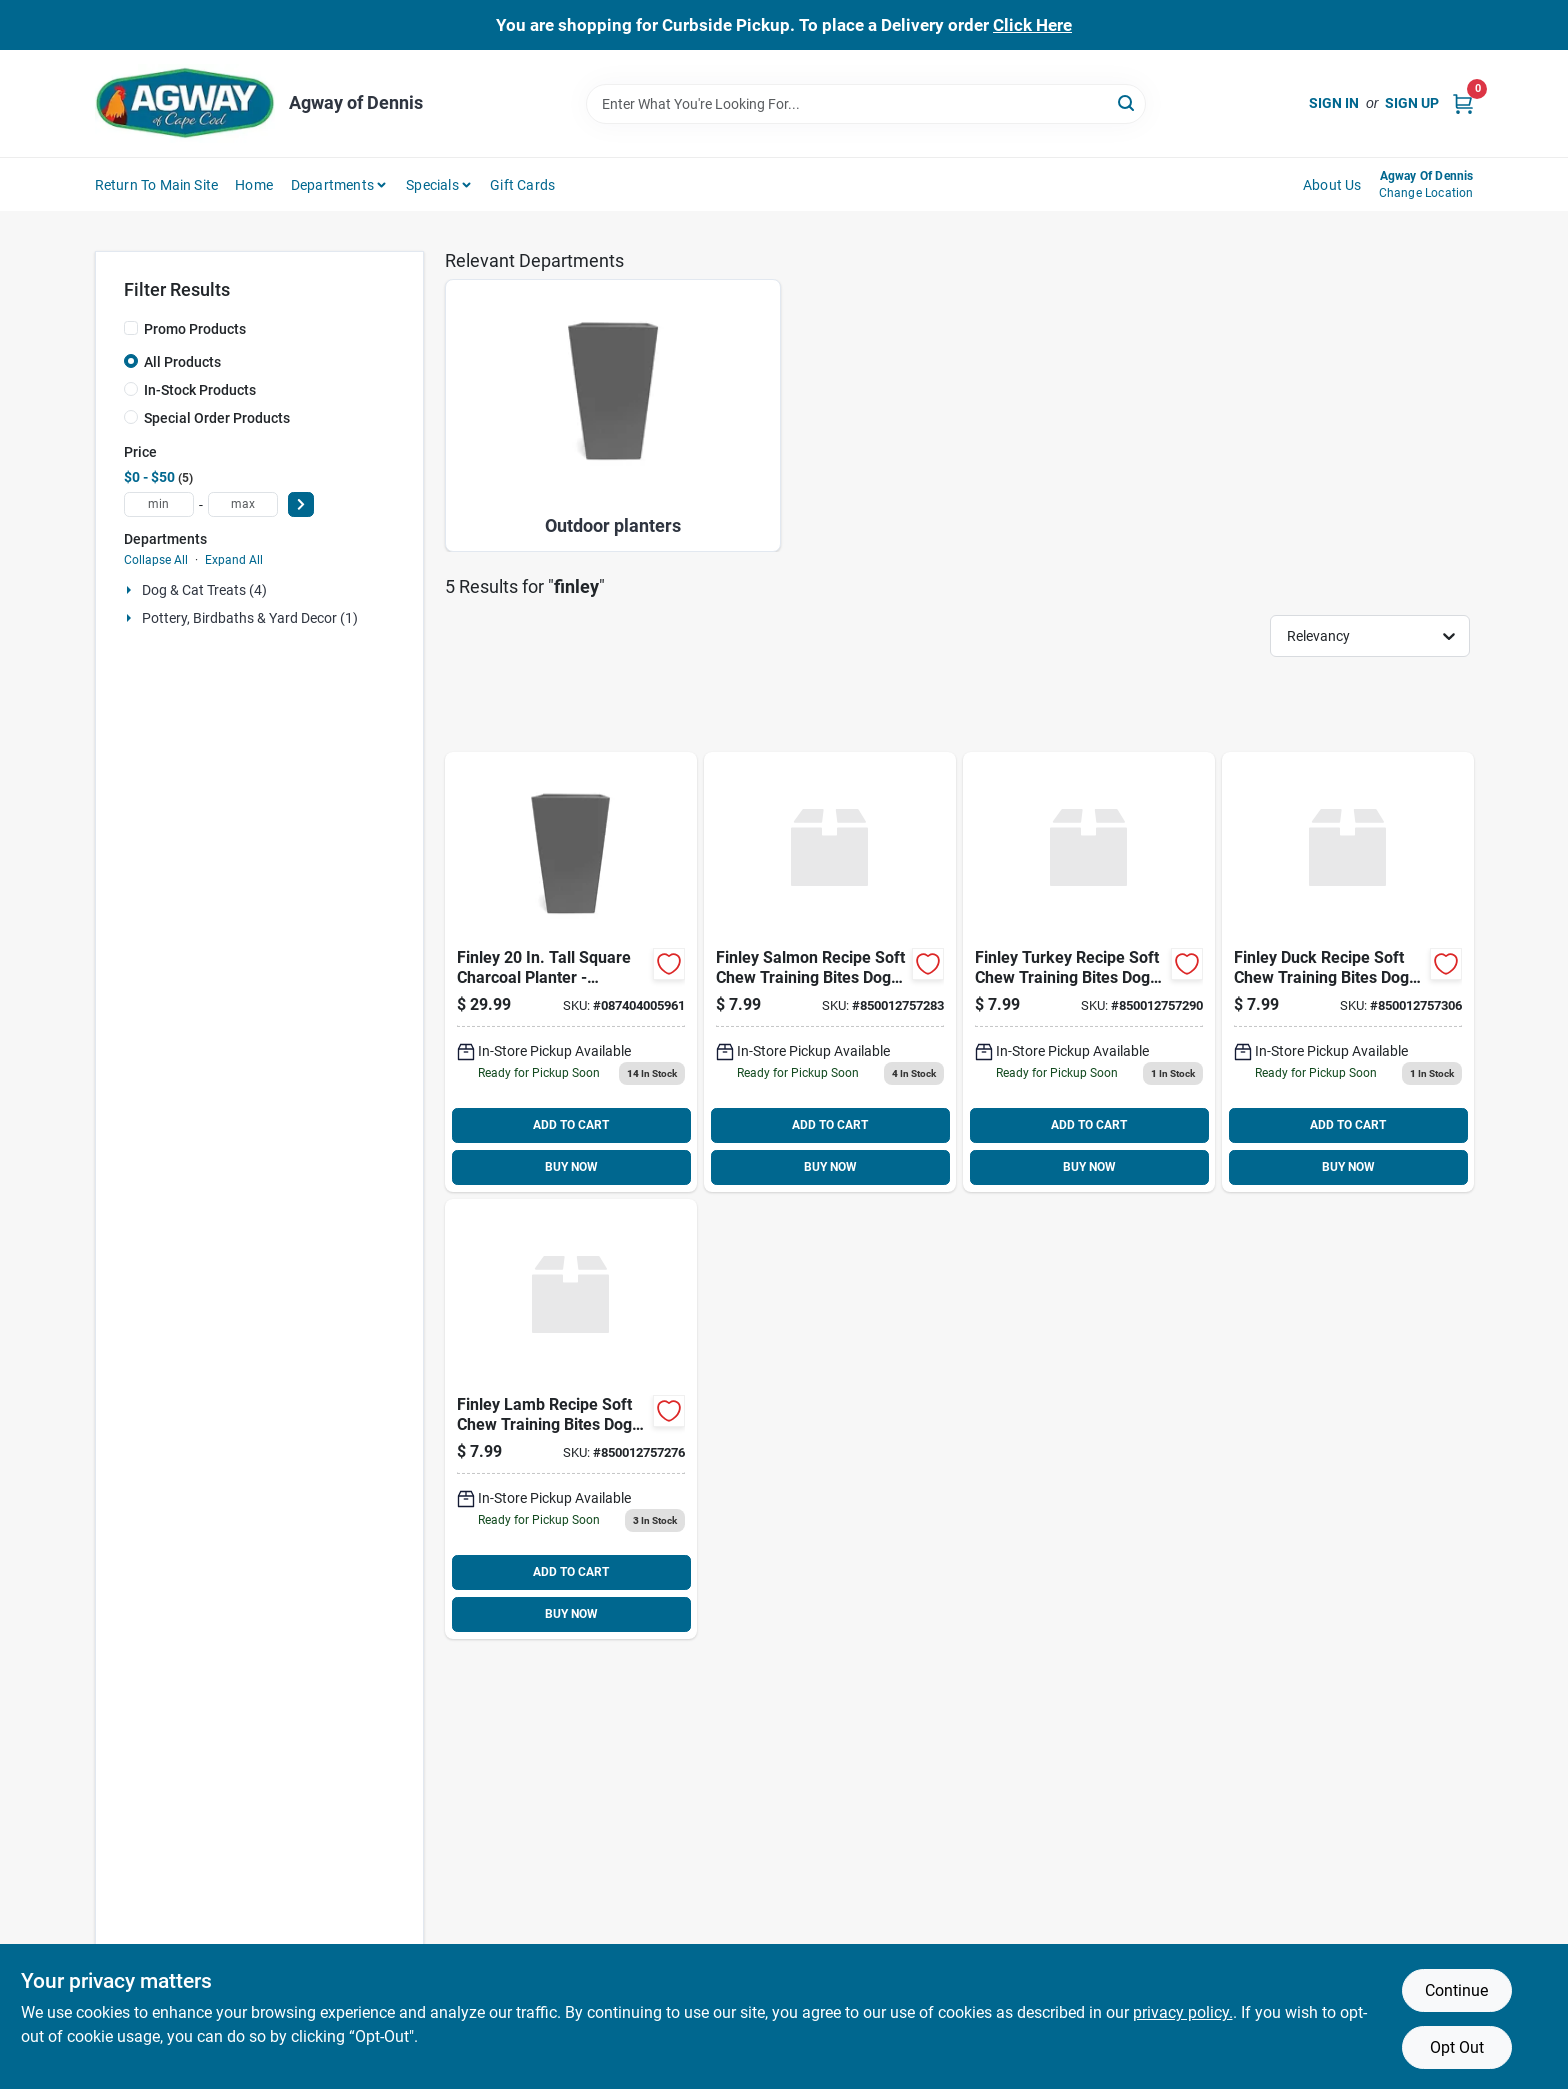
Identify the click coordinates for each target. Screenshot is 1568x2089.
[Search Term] (866, 104)
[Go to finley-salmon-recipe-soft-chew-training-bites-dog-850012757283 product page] (830, 972)
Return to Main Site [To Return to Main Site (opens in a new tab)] (157, 185)
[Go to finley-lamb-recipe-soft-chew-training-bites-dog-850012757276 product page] (571, 1419)
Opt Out (1457, 2047)
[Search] (1127, 102)
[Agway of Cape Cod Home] (185, 103)
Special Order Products (217, 418)
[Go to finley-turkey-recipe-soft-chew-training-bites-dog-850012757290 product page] (1089, 972)
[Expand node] (131, 590)
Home (254, 185)
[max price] (243, 504)
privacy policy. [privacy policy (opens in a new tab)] (1183, 2012)
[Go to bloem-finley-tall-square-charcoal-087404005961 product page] (571, 972)
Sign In (1334, 103)
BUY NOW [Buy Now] (571, 1167)
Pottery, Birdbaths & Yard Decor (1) (250, 618)
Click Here (1032, 25)
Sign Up (1412, 103)
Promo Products (195, 329)
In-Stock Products (200, 390)
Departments (332, 185)
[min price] (159, 504)
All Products (182, 362)
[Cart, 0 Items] (1463, 103)
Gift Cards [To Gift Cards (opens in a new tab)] (522, 185)
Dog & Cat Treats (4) (204, 590)
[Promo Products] (131, 328)
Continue (1456, 1990)
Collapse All (156, 560)
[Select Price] (301, 504)
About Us (1332, 185)
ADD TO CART (571, 1125)
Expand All (234, 560)
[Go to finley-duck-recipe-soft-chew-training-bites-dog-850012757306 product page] (1348, 972)
